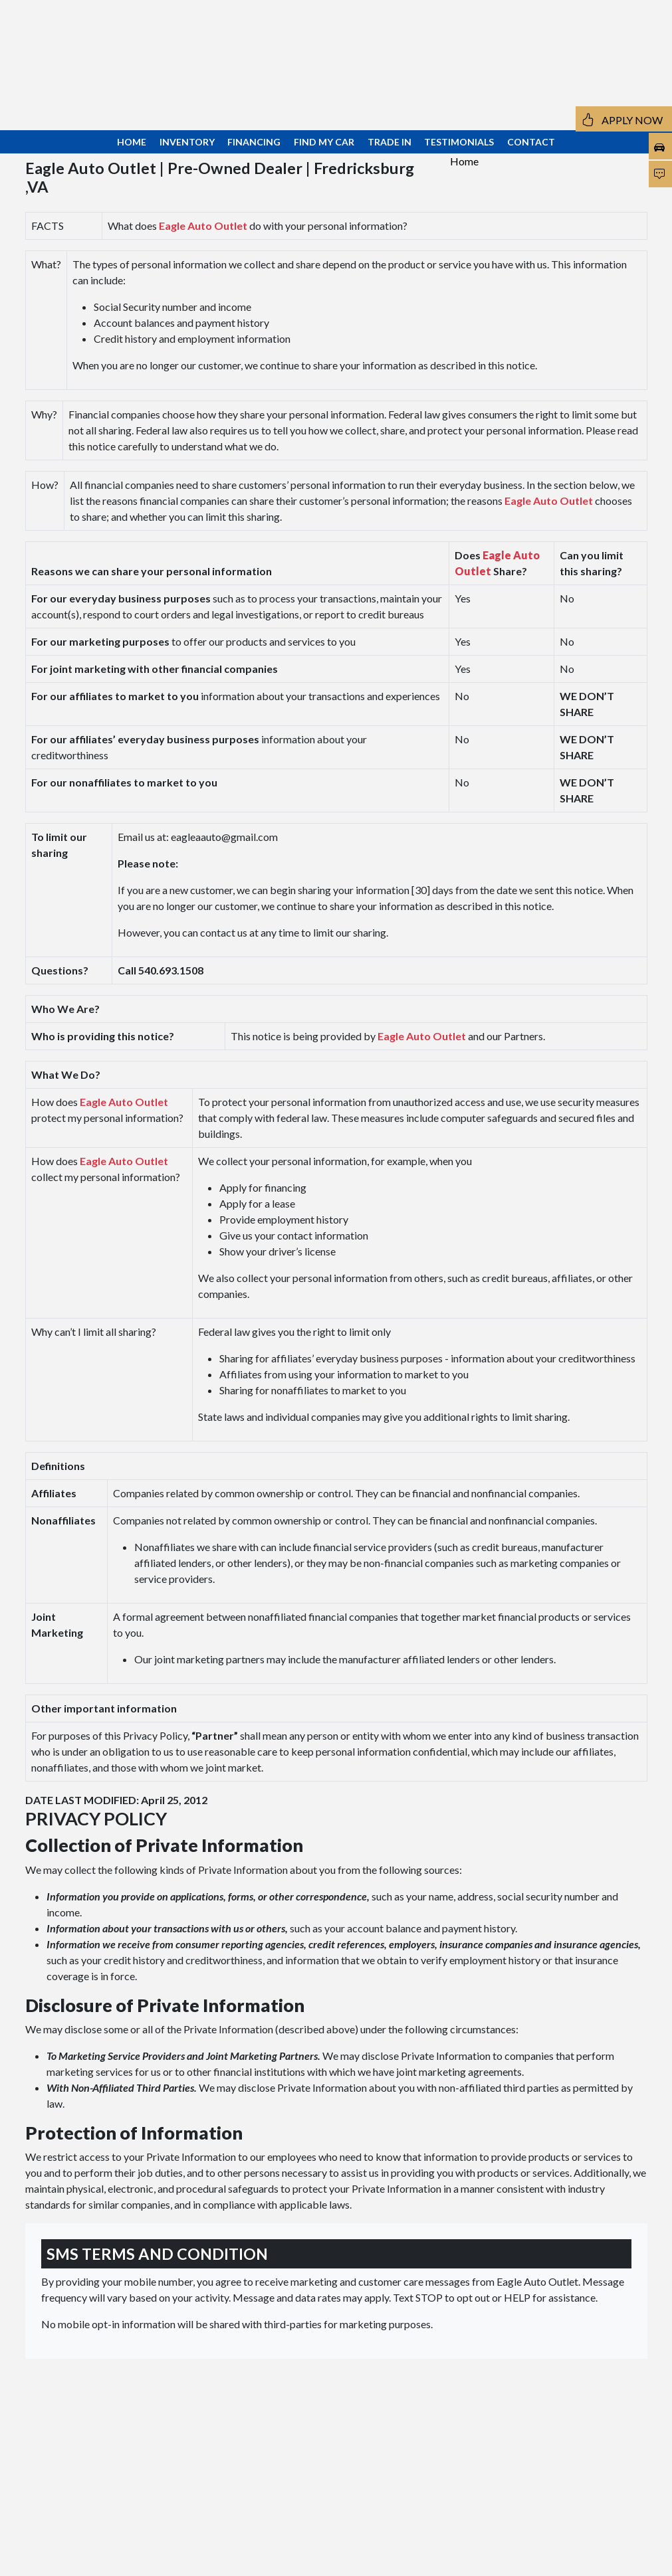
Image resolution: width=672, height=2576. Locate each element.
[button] (591, 50)
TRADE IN (389, 141)
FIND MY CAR (324, 141)
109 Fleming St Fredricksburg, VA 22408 (88, 54)
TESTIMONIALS (459, 141)
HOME (131, 141)
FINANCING (253, 141)
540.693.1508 (70, 81)
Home (464, 161)
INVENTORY (187, 141)
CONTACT (531, 141)
